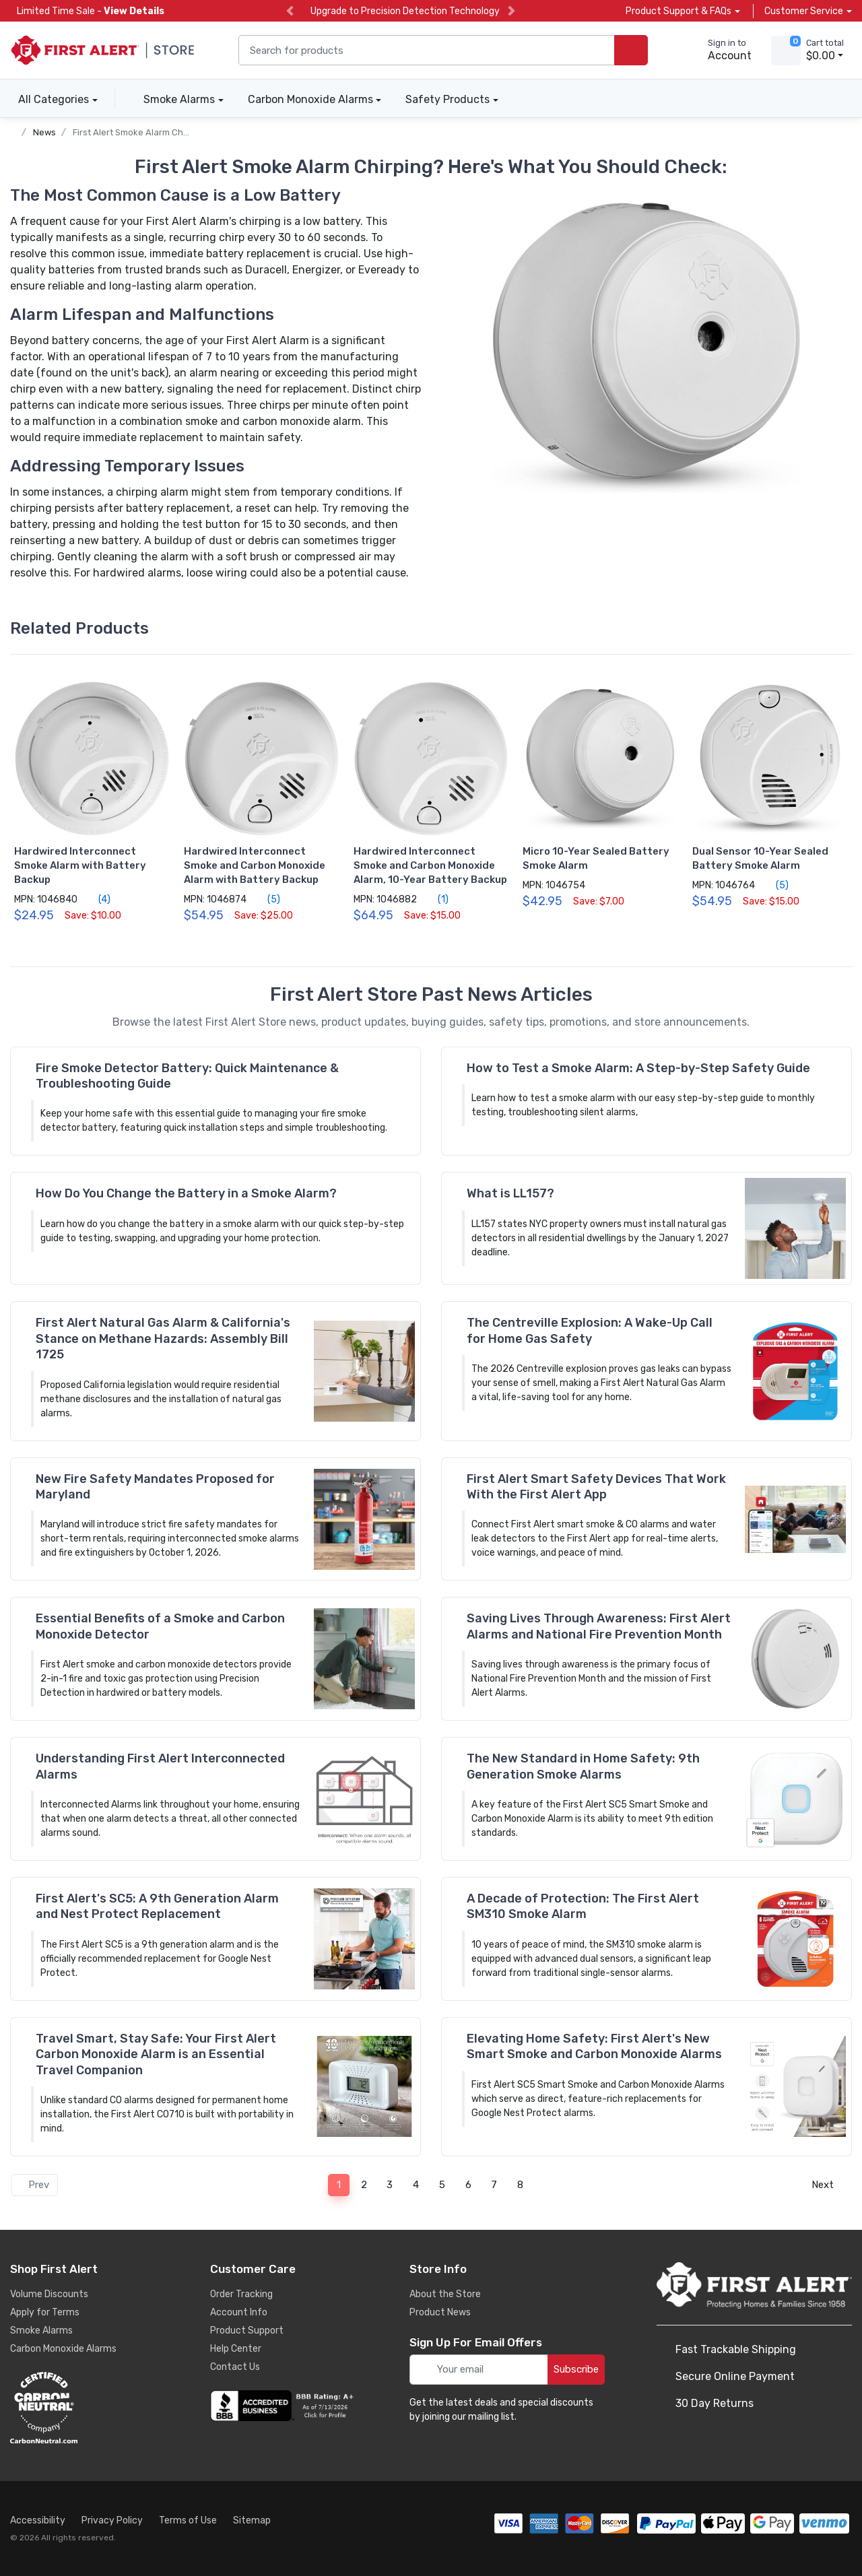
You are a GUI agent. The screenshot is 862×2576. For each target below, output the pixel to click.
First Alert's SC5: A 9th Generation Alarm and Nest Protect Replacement (157, 1906)
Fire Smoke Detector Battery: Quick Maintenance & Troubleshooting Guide (187, 1076)
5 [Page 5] (442, 2185)
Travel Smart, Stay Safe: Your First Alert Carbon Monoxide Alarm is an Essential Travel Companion (156, 2054)
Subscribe (576, 2369)
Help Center (235, 2348)
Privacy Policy (112, 2520)
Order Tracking (241, 2294)
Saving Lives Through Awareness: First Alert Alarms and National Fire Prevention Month (599, 1626)
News (44, 132)
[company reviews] (284, 2405)
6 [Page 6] (468, 2185)
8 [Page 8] (520, 2185)
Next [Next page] (826, 2185)
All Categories (49, 99)
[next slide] (511, 11)
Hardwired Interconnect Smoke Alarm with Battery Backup (80, 865)
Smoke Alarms (179, 99)
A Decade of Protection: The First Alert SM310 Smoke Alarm (583, 1906)
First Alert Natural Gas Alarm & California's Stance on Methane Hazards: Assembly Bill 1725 (163, 1338)
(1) (435, 899)
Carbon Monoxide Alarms (310, 99)
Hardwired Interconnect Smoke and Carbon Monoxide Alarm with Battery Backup (254, 865)
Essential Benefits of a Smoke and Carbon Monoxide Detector (160, 1626)
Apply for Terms (44, 2312)
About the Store (445, 2294)
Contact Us (235, 2367)
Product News (440, 2312)
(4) (96, 899)
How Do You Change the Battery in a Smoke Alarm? (186, 1193)
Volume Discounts (49, 2294)
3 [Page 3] (390, 2185)
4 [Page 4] (416, 2185)
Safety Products (447, 99)
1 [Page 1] (339, 2185)
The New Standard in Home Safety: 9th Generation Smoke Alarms (583, 1766)
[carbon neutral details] (84, 2407)
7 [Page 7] (494, 2185)
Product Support (247, 2330)
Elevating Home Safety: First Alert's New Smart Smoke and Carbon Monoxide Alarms (594, 2046)
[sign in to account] (720, 50)
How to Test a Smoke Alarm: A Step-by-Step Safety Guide (638, 1068)
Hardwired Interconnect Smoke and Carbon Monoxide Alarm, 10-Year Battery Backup (430, 865)
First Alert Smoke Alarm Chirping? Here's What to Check (188, 132)
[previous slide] (290, 11)
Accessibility (37, 2520)
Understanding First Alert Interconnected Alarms (160, 1766)
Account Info (238, 2312)
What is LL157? (510, 1193)
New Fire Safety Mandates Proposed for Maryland (155, 1487)
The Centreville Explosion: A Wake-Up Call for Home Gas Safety (589, 1330)
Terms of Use (188, 2520)
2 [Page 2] (364, 2185)
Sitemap (252, 2520)
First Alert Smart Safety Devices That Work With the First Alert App (596, 1487)
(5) (266, 899)
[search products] (631, 50)
